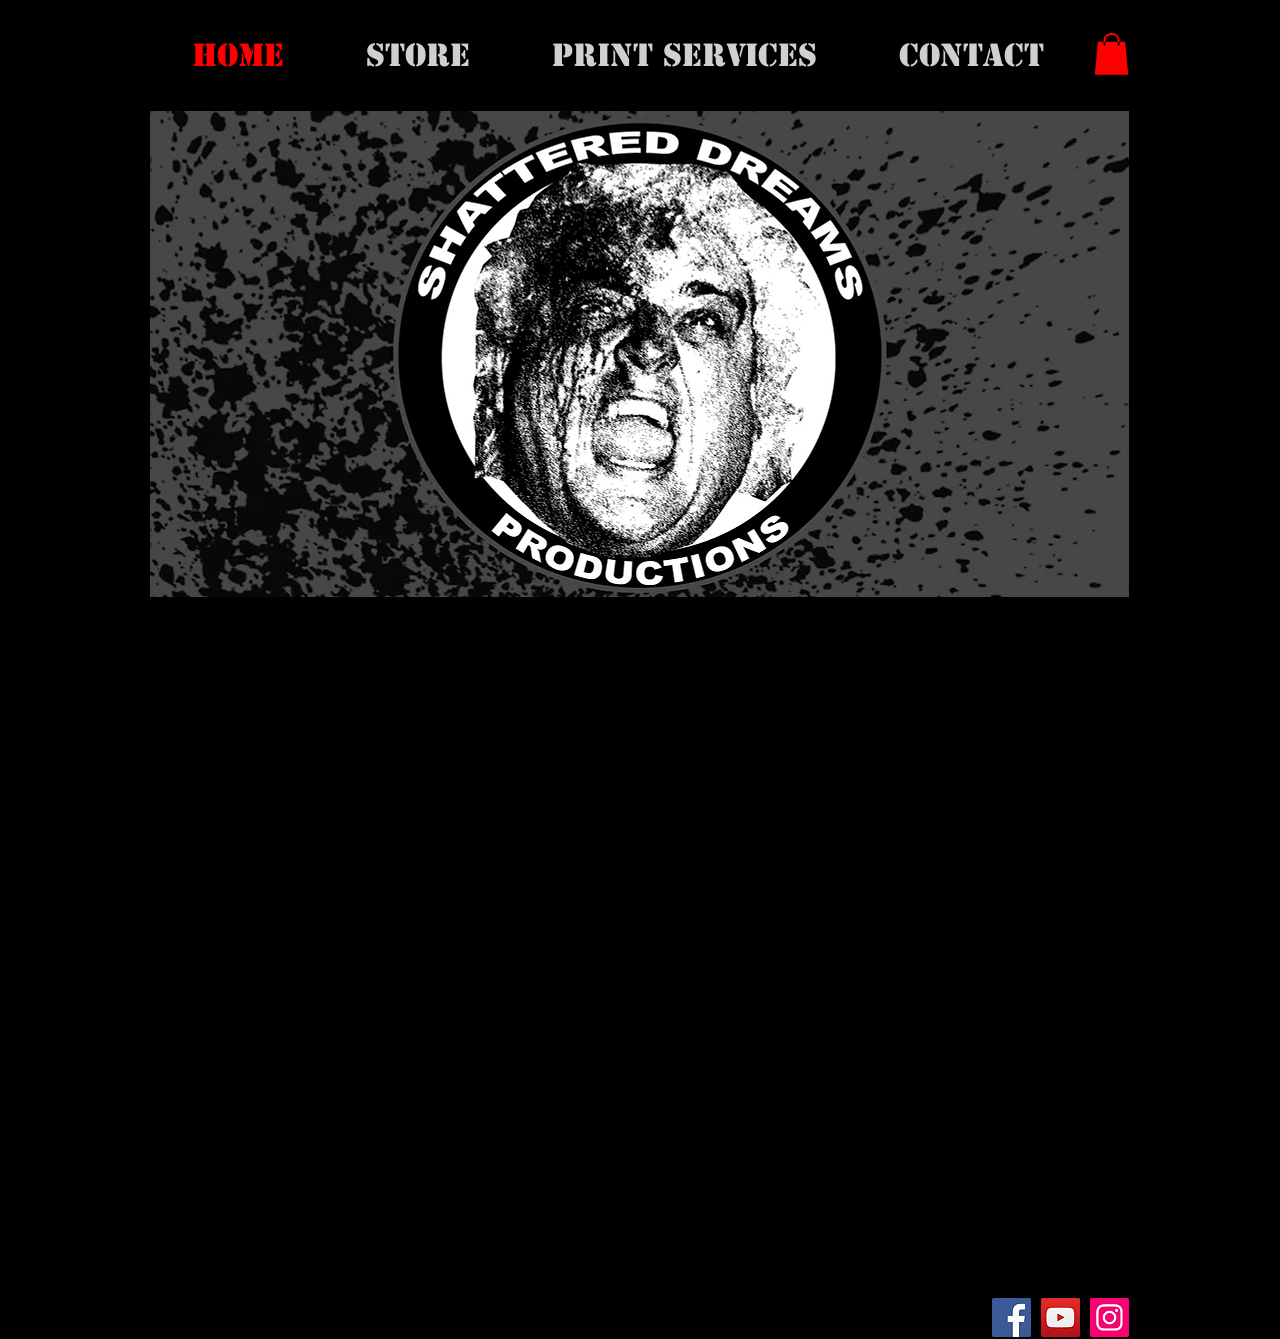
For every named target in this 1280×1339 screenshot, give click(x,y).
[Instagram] (1109, 1317)
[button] (1111, 54)
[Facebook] (1011, 1317)
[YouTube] (1060, 1317)
